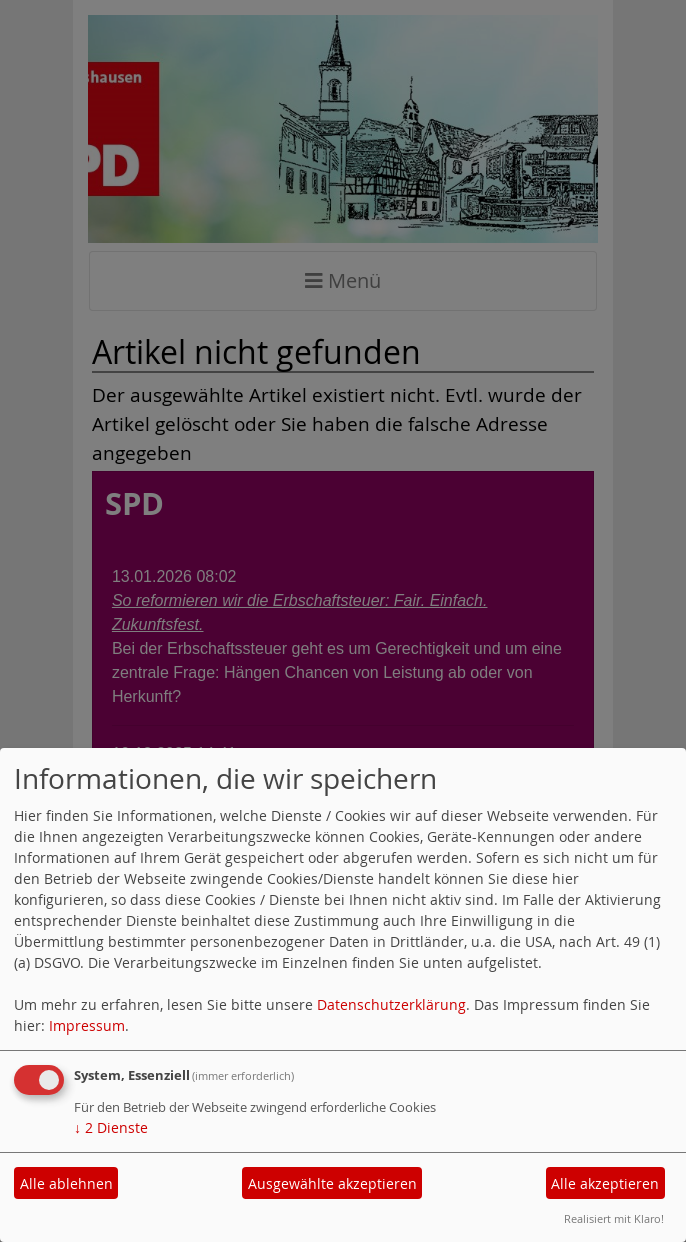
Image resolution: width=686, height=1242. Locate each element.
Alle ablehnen (66, 1183)
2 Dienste (111, 1127)
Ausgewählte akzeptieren (332, 1183)
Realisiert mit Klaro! (614, 1218)
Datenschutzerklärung (391, 1004)
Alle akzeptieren (605, 1183)
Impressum (87, 1025)
